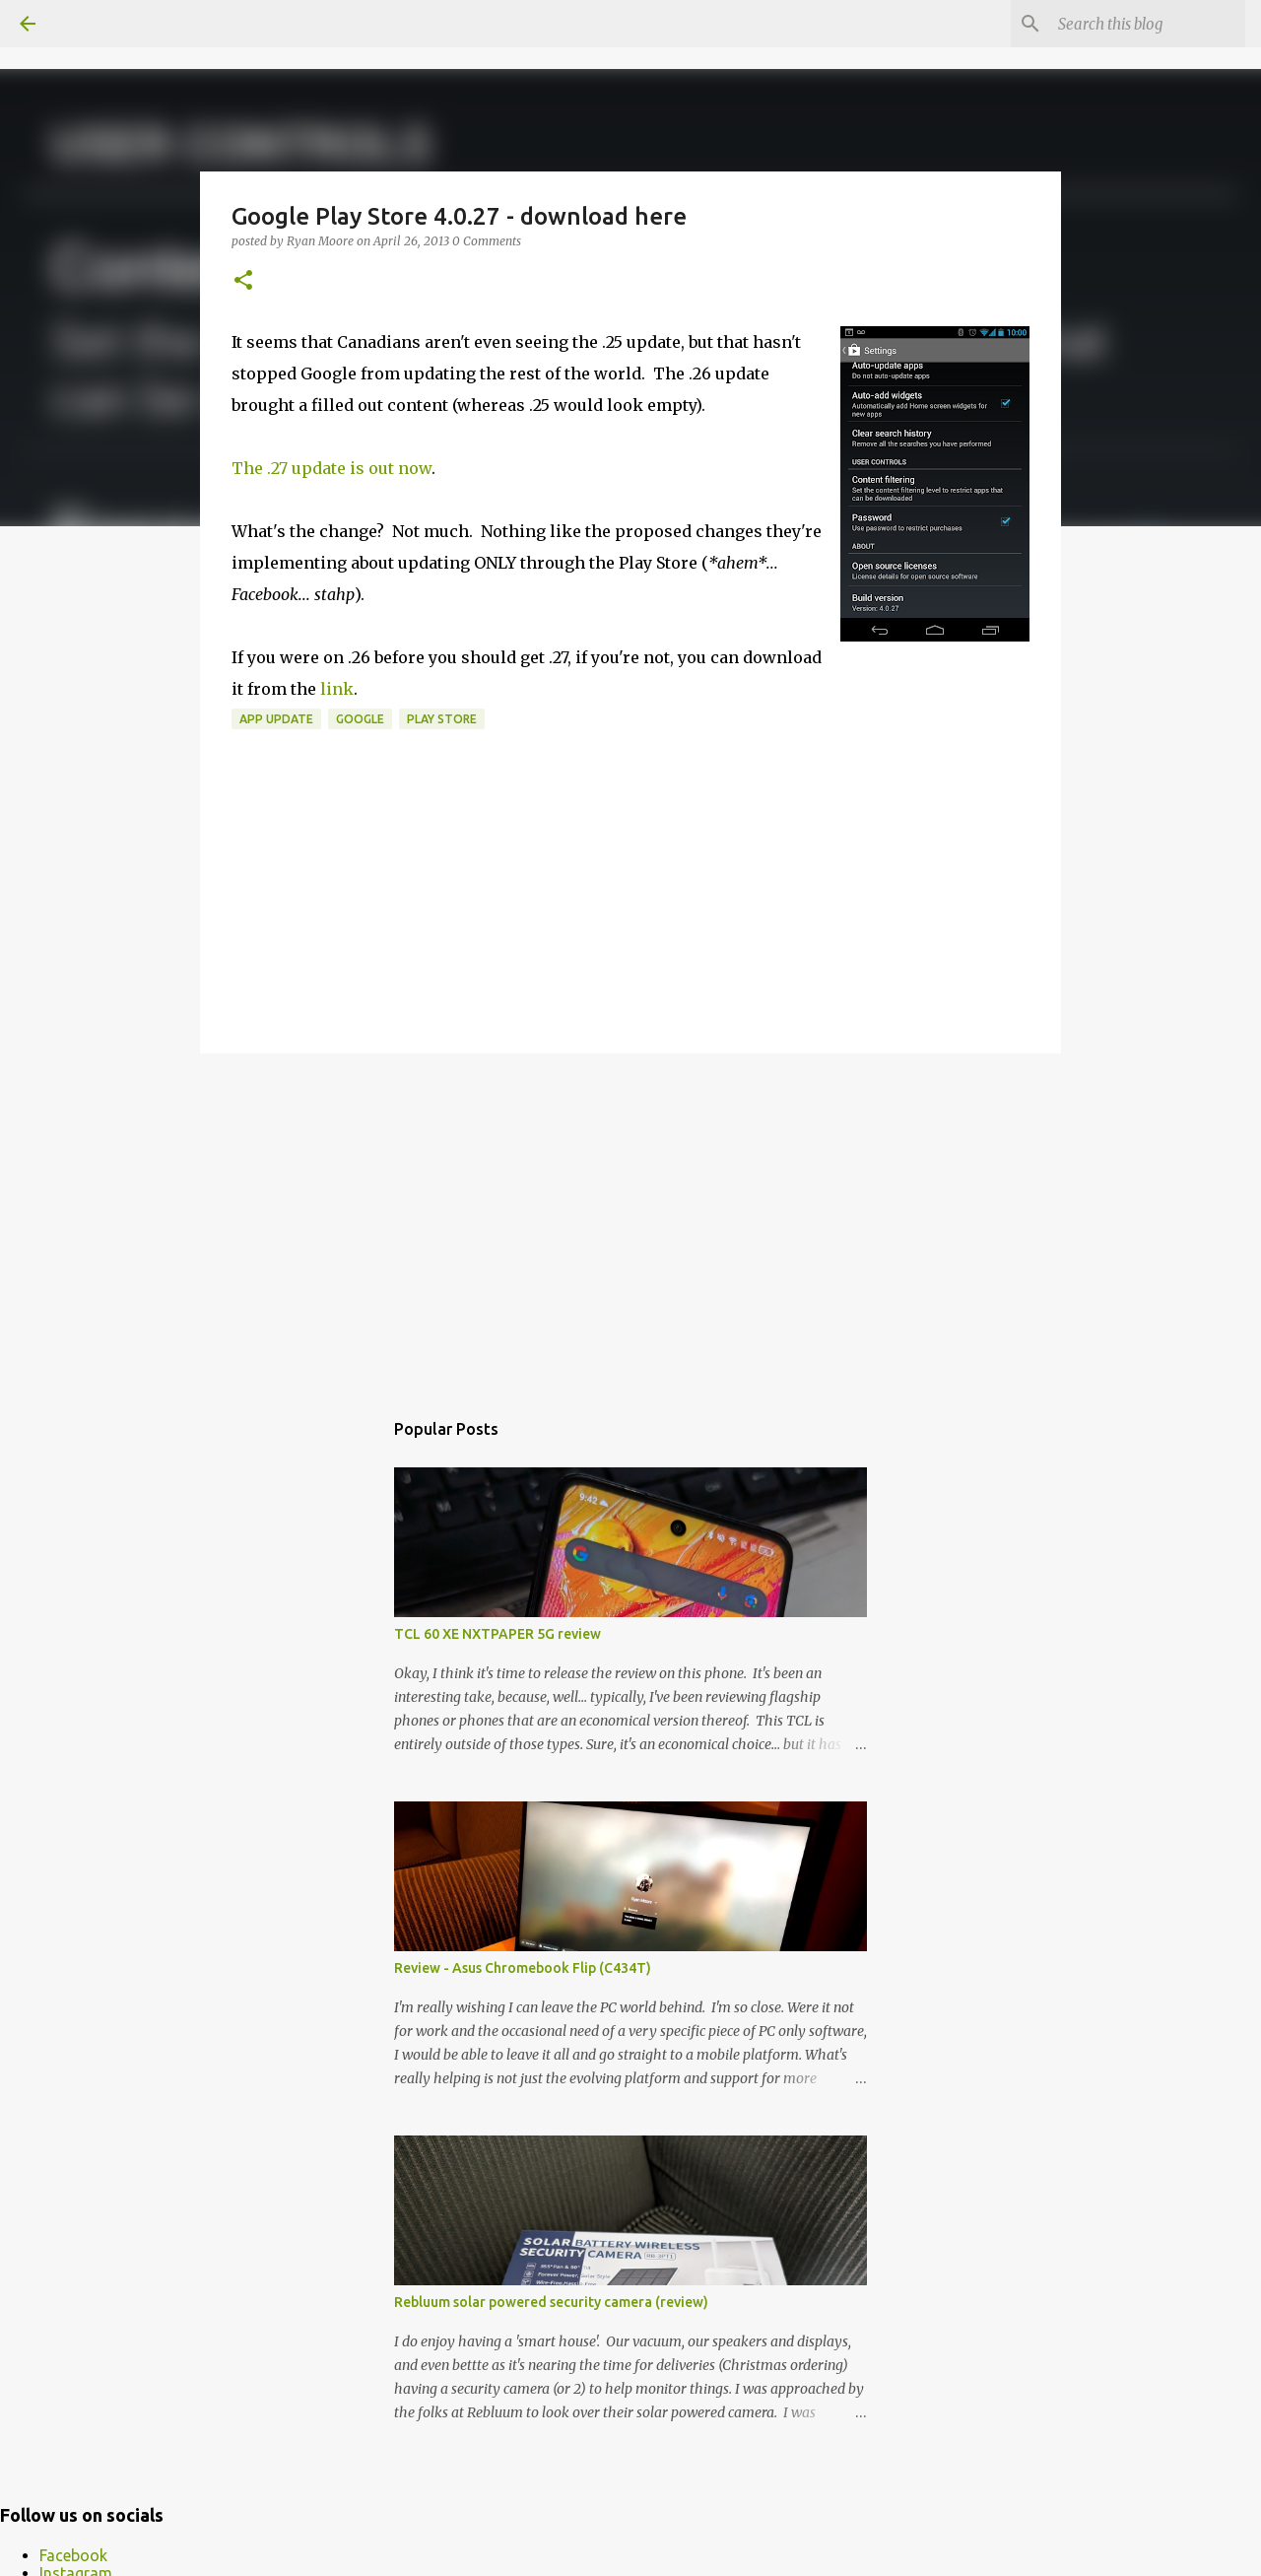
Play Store (442, 718)
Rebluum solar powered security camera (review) (551, 2302)
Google (360, 718)
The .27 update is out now (331, 468)
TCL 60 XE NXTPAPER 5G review (497, 1634)
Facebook (73, 2555)
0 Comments (486, 241)
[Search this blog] (1141, 23)
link (337, 689)
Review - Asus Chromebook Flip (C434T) (522, 1968)
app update (276, 718)
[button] (243, 281)
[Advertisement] (630, 1221)
